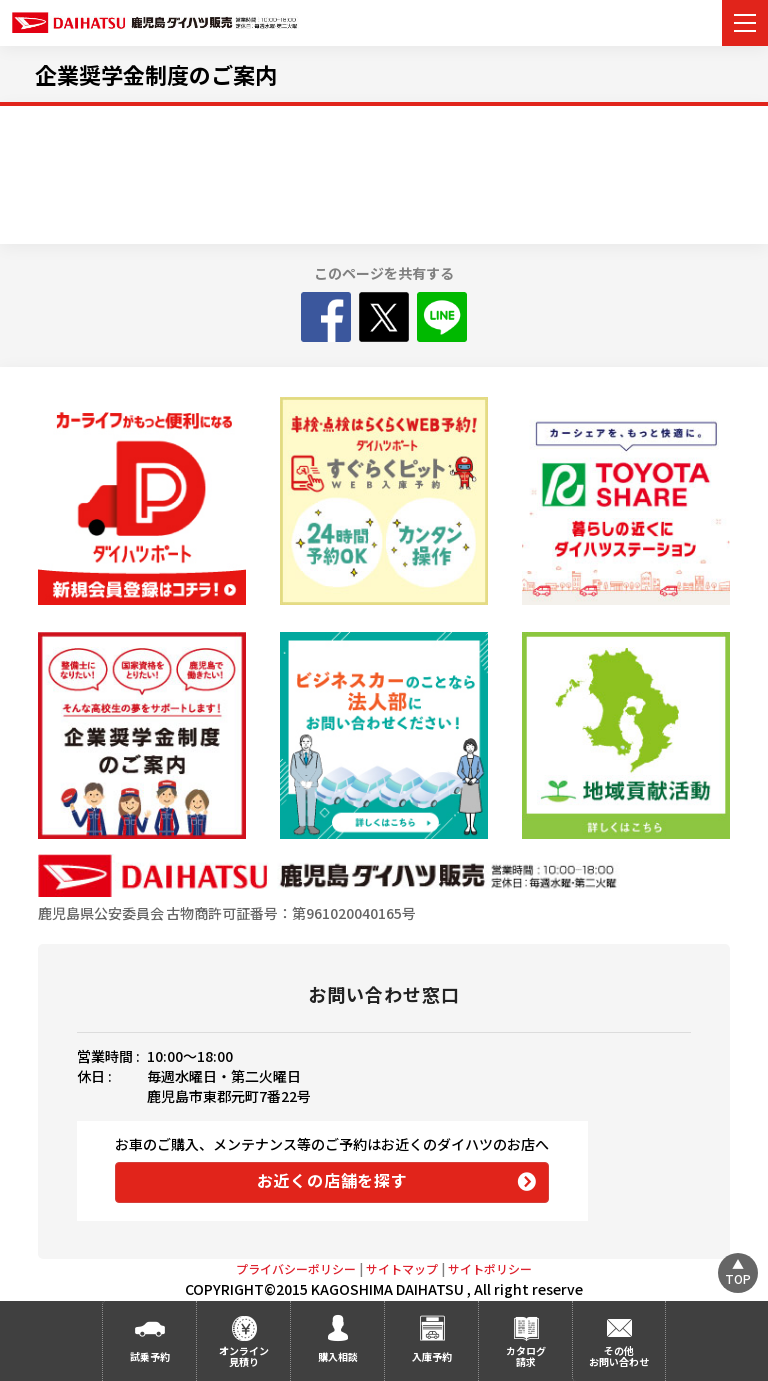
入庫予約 (432, 1356)
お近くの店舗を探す (332, 1180)
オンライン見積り (244, 1356)
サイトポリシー (490, 1268)
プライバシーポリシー (296, 1268)
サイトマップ (402, 1268)
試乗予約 (150, 1356)
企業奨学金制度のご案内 (156, 74)
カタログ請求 (526, 1356)
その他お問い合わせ (619, 1356)
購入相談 (338, 1356)
